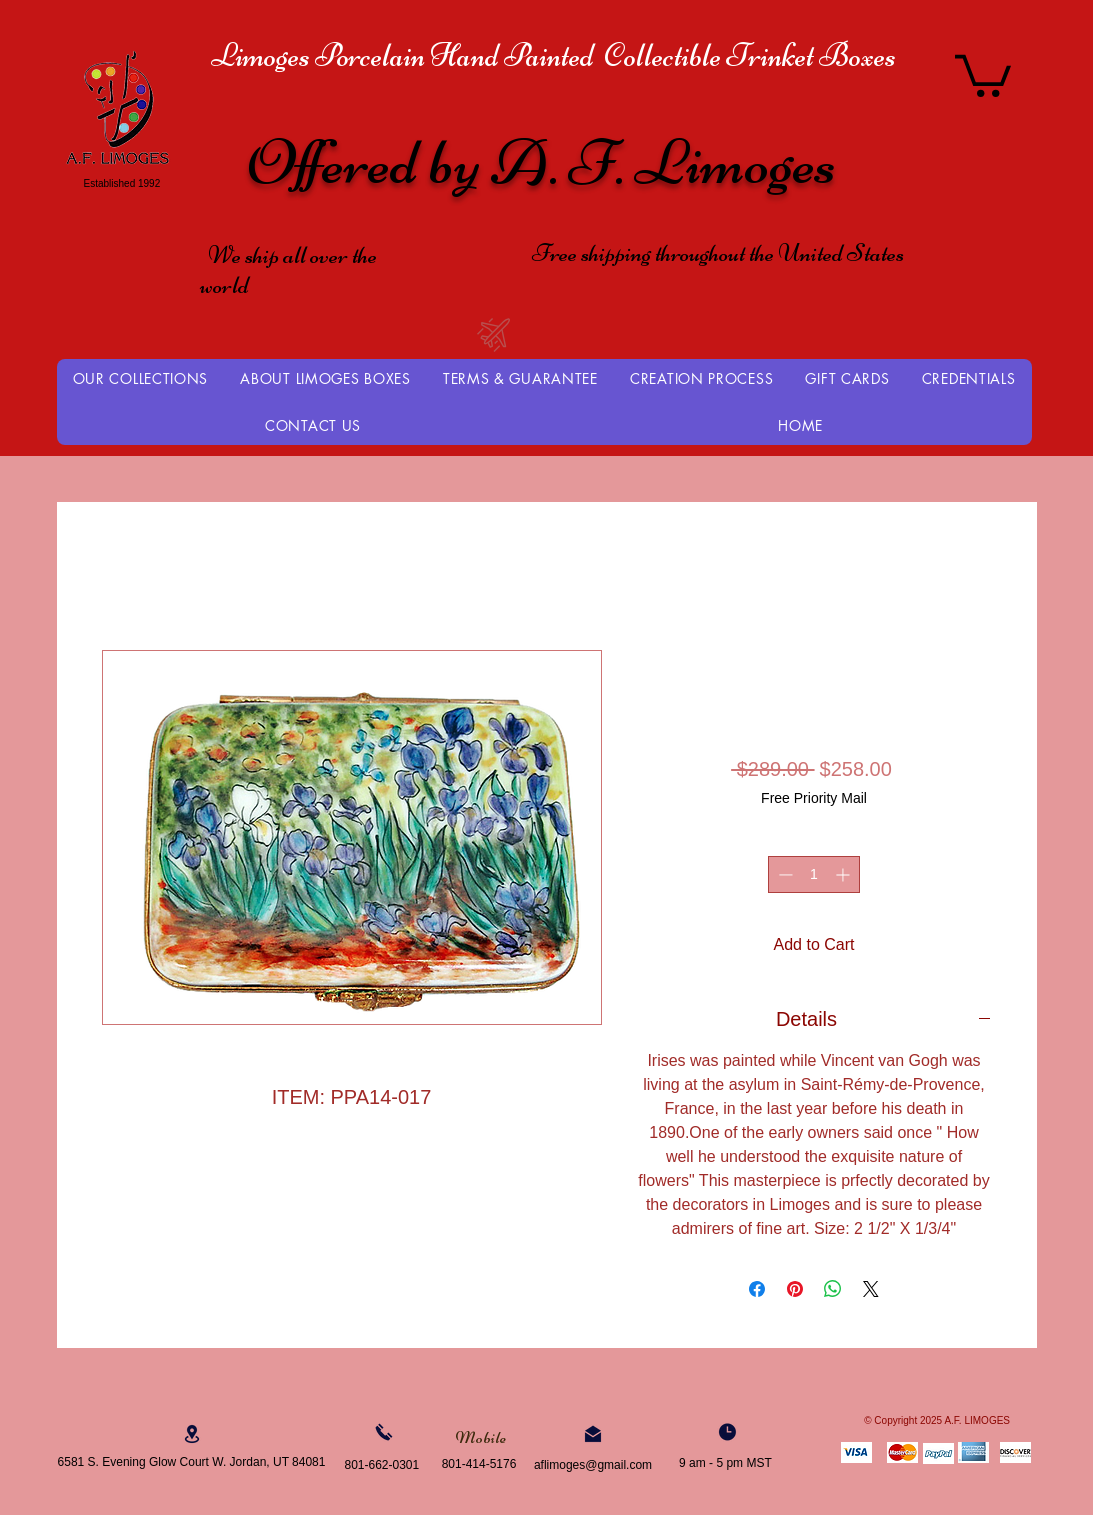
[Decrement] (783, 874)
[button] (983, 73)
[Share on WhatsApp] (833, 1289)
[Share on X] (871, 1289)
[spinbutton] (814, 874)
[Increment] (844, 874)
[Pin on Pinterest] (795, 1289)
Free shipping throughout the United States (718, 253)
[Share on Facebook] (757, 1289)
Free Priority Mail (814, 798)
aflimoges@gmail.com (593, 1465)
